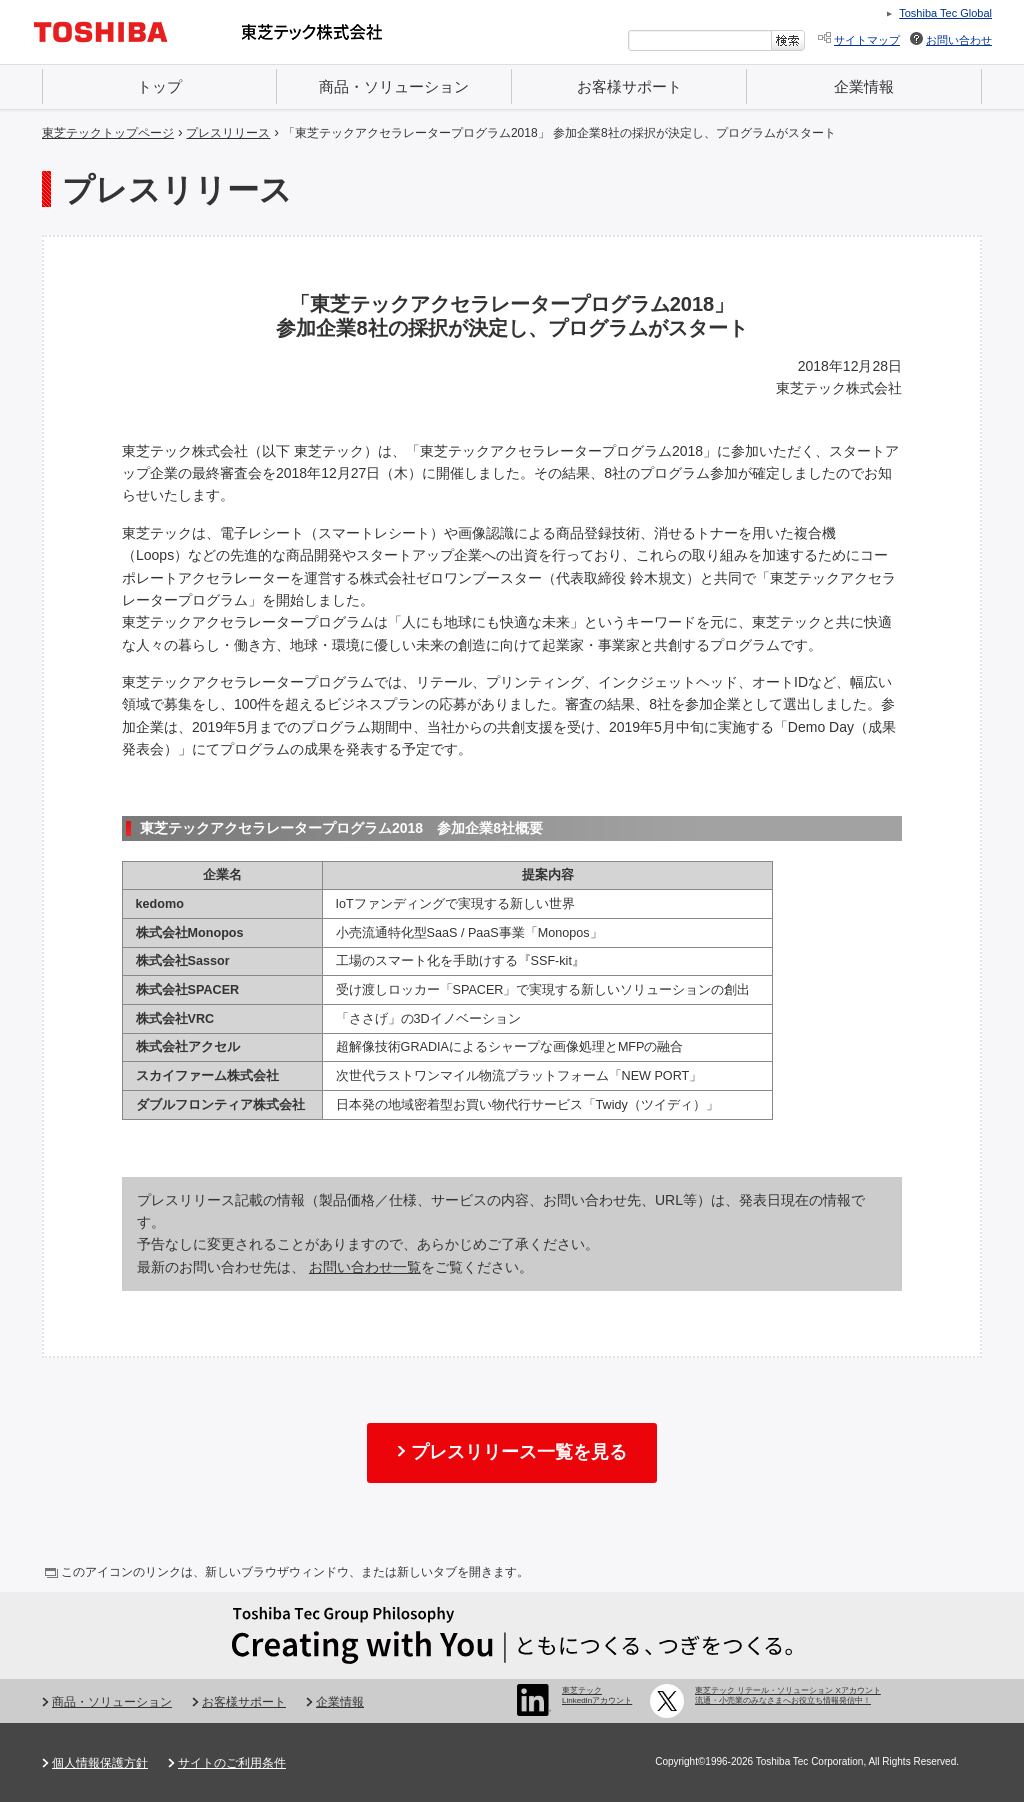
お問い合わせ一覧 (365, 1267)
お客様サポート (629, 86)
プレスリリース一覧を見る (519, 1452)
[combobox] (700, 40)
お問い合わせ (959, 40)
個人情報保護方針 (100, 1763)
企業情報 (864, 86)
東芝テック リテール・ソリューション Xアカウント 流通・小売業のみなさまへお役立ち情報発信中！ (788, 1695)
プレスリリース (228, 133)
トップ (159, 86)
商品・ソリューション (394, 86)
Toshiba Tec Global (945, 13)
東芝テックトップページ (108, 133)
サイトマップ (867, 40)
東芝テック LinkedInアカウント (597, 1695)
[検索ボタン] (788, 40)
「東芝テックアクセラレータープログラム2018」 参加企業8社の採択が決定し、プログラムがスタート (559, 133)
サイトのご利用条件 (232, 1763)
